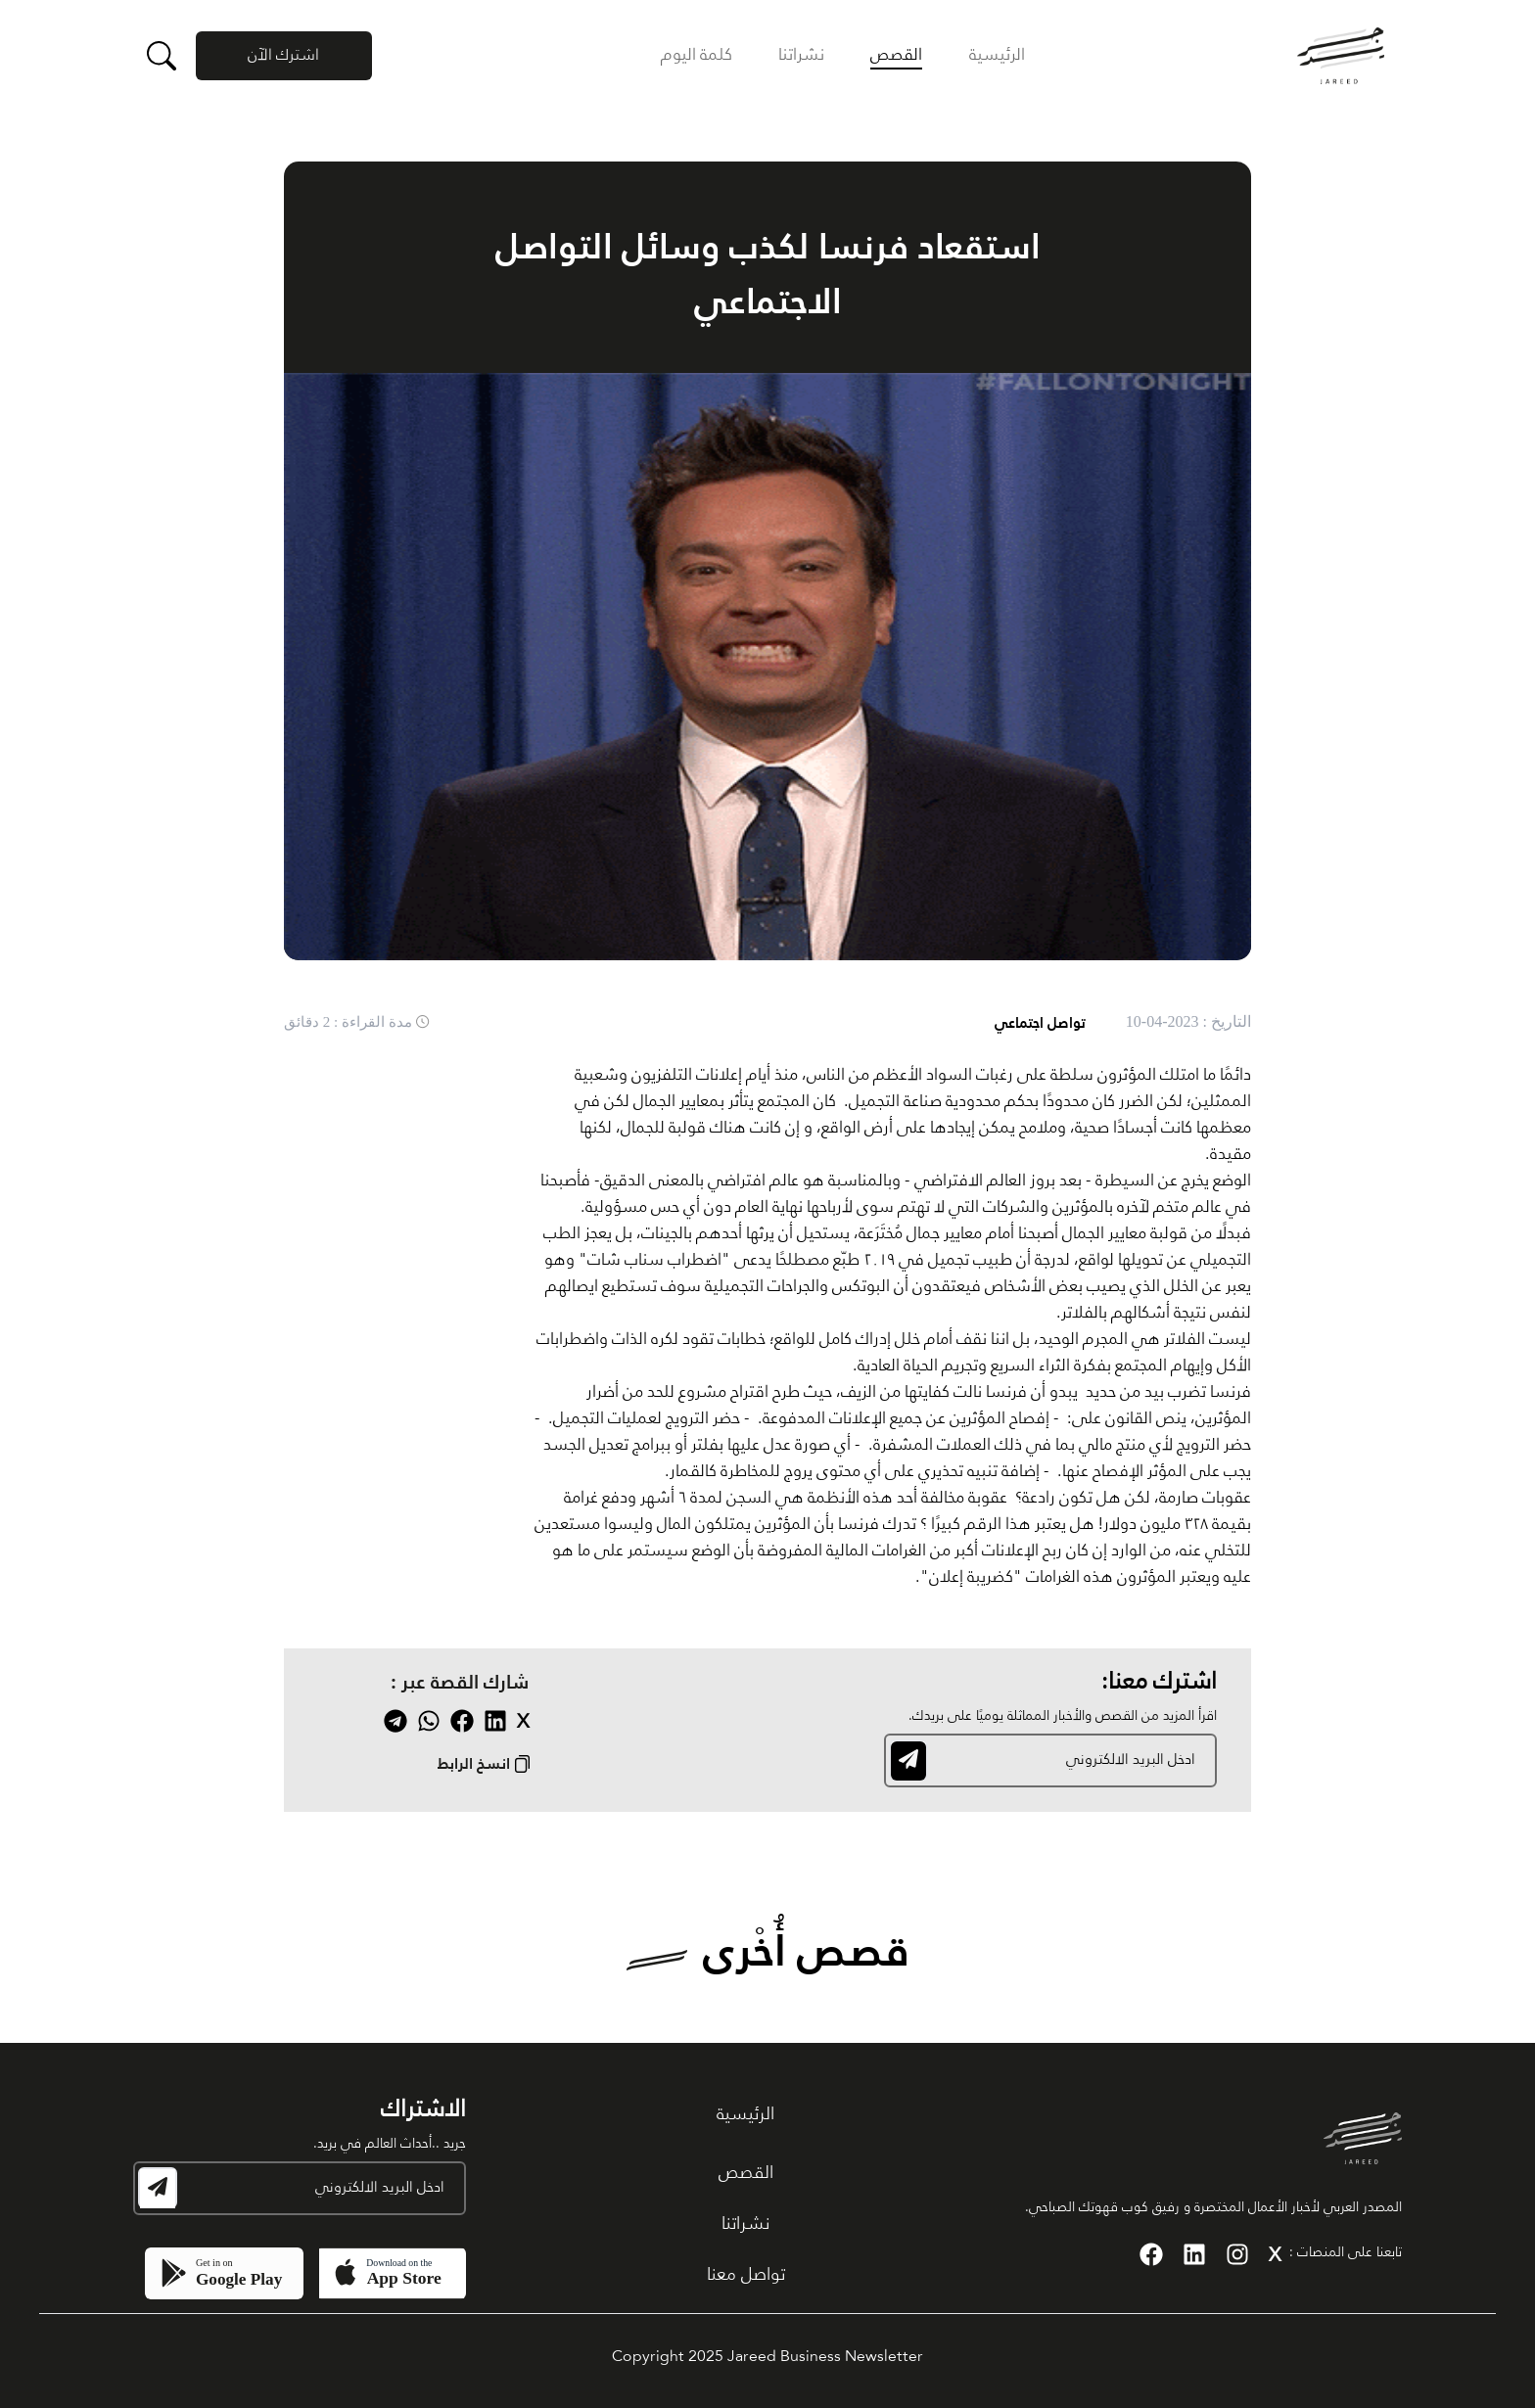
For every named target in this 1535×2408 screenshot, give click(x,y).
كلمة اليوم (696, 55)
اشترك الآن (283, 56)
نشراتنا (801, 55)
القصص (896, 55)
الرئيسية (997, 55)
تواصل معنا (746, 2275)
